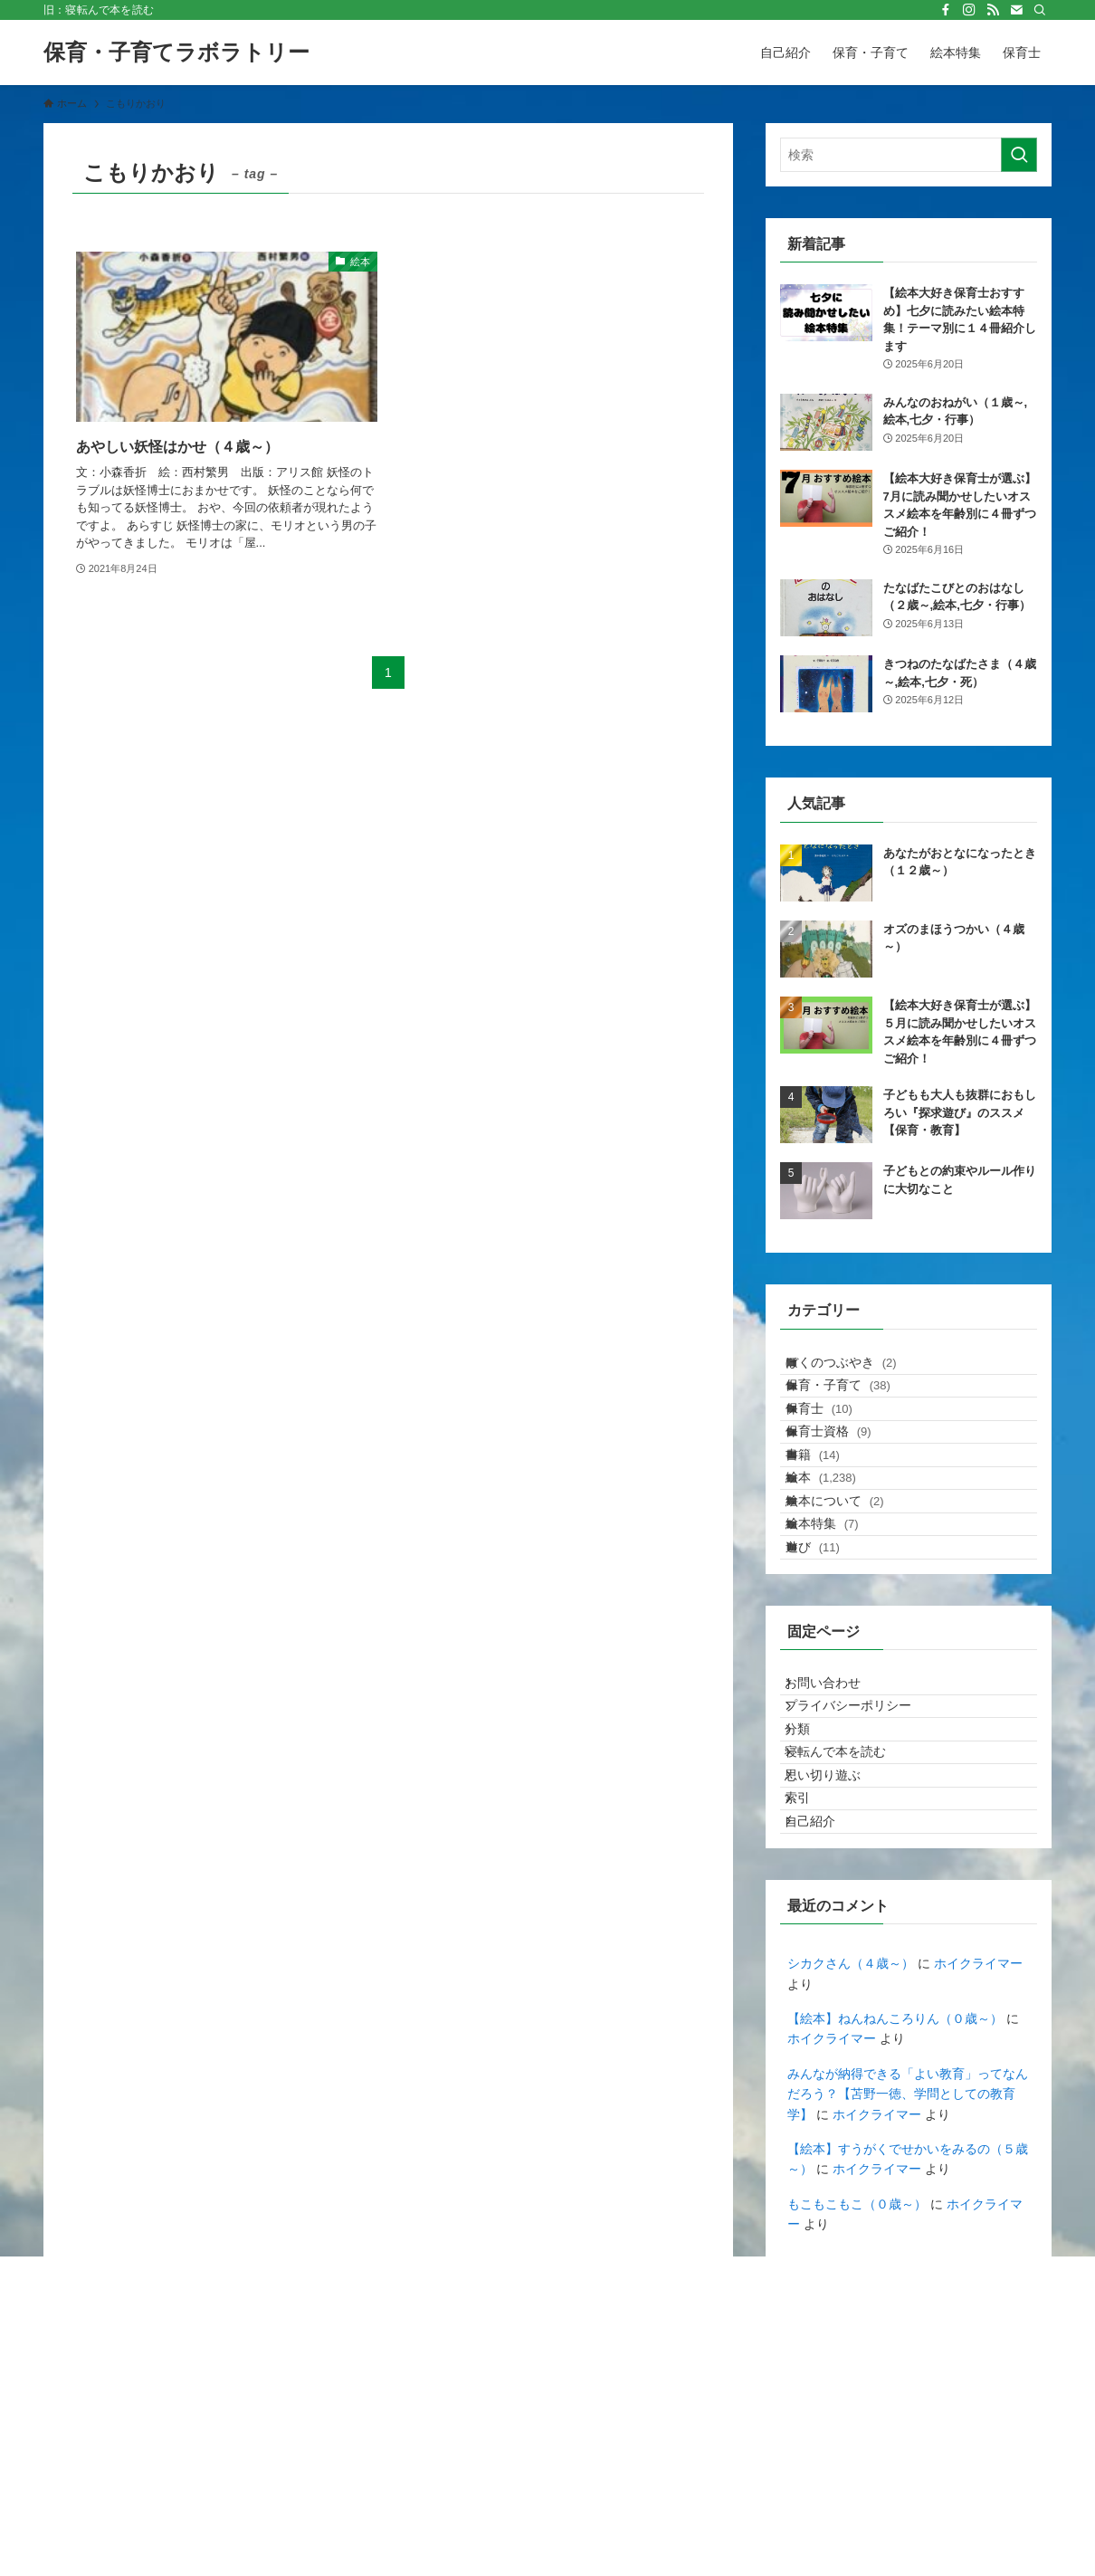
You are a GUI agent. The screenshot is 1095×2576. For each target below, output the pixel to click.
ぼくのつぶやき (858, 1369)
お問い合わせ (837, 1821)
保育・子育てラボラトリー (176, 52)
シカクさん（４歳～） (850, 2197)
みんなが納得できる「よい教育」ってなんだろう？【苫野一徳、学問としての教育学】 (907, 2326)
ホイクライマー (978, 2197)
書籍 (830, 1519)
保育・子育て (855, 1406)
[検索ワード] (908, 155)
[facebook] (945, 10)
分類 (811, 1896)
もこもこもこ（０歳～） (857, 2436)
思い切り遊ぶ (837, 1971)
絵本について (852, 1595)
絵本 (838, 1557)
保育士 (836, 1444)
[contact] (1016, 10)
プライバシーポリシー (862, 1858)
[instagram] (969, 10)
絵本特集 (839, 1633)
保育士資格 (846, 1481)
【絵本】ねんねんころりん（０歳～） (895, 2252)
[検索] (1040, 10)
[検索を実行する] (1019, 155)
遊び (830, 1670)
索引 (811, 2008)
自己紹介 (824, 2046)
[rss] (993, 10)
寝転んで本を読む (849, 1933)
